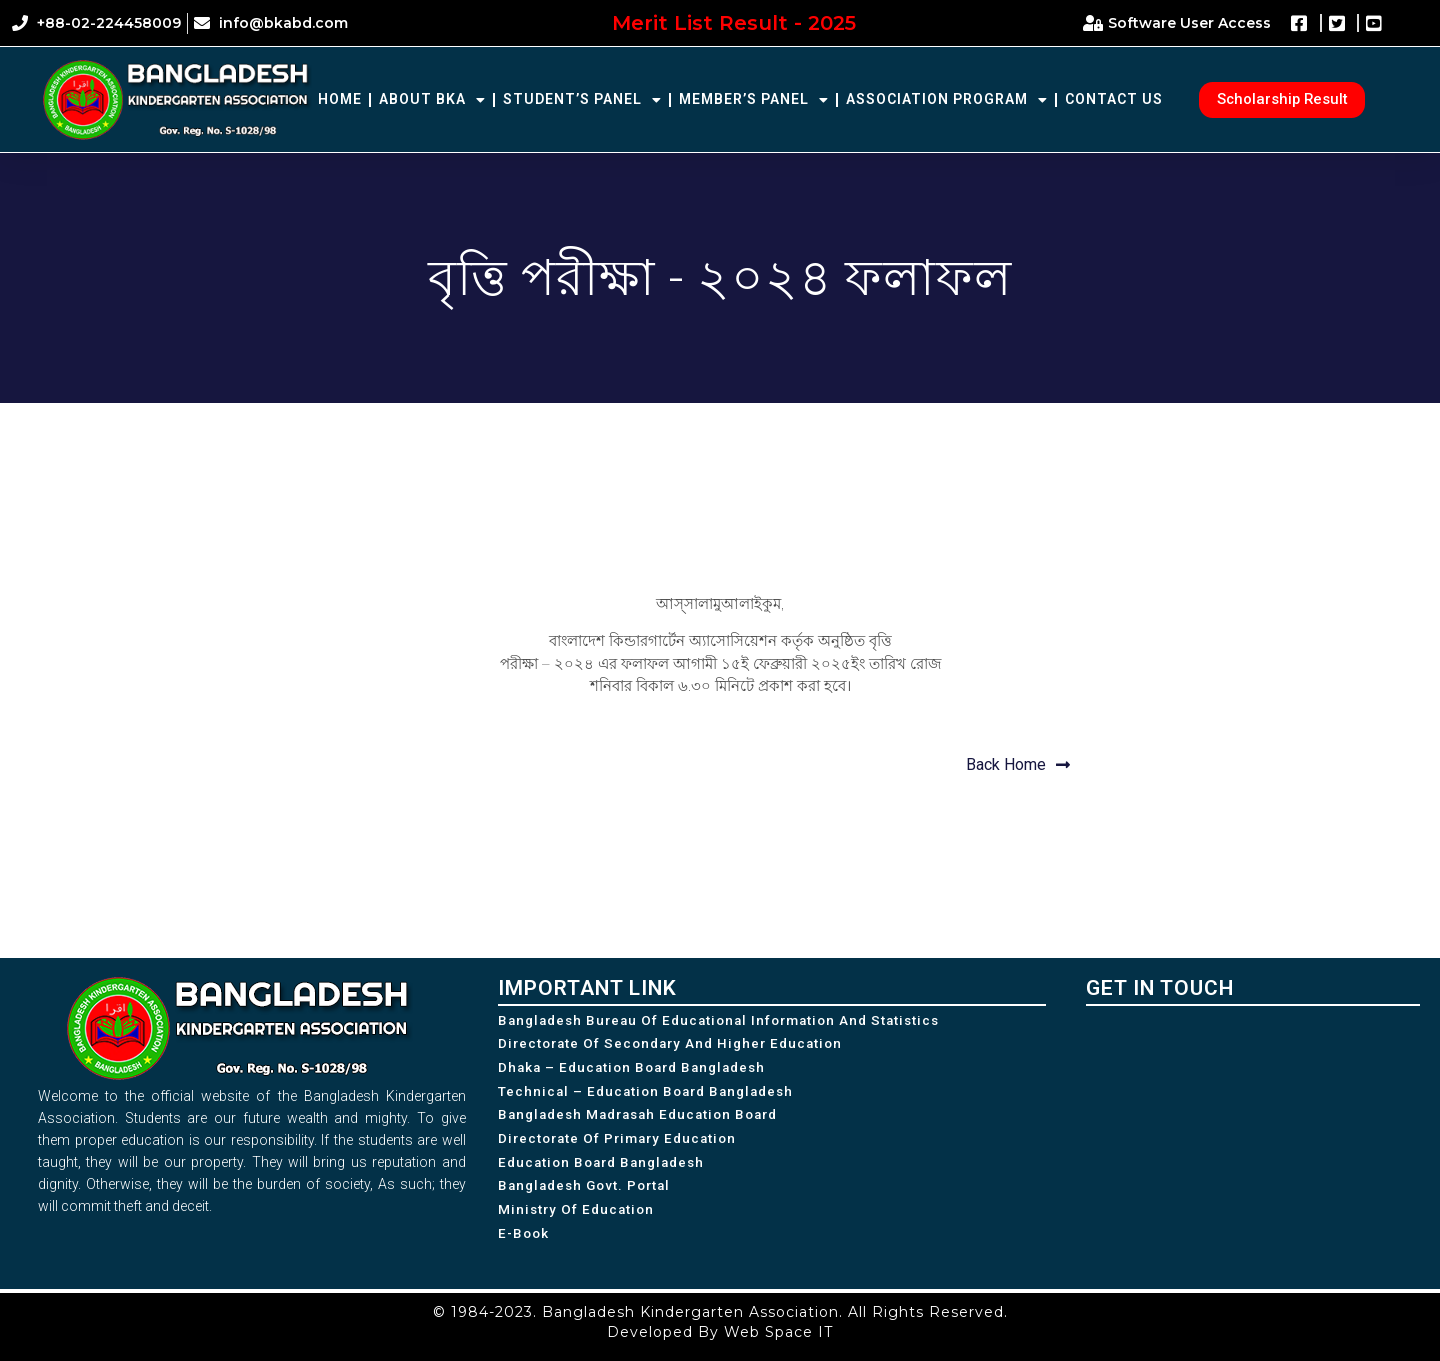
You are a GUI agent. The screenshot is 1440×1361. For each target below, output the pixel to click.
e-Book (525, 1251)
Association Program (947, 100)
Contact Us (1114, 99)
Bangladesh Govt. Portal (589, 1200)
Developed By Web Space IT (720, 1332)
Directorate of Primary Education (622, 1149)
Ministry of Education (578, 1225)
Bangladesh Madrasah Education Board (646, 1123)
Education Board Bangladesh (607, 1174)
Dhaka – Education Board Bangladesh (638, 1072)
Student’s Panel (582, 100)
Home (340, 99)
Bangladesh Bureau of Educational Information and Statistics (728, 1021)
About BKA (432, 100)
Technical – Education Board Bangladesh (652, 1097)
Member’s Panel (754, 100)
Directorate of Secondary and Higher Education (677, 1046)
